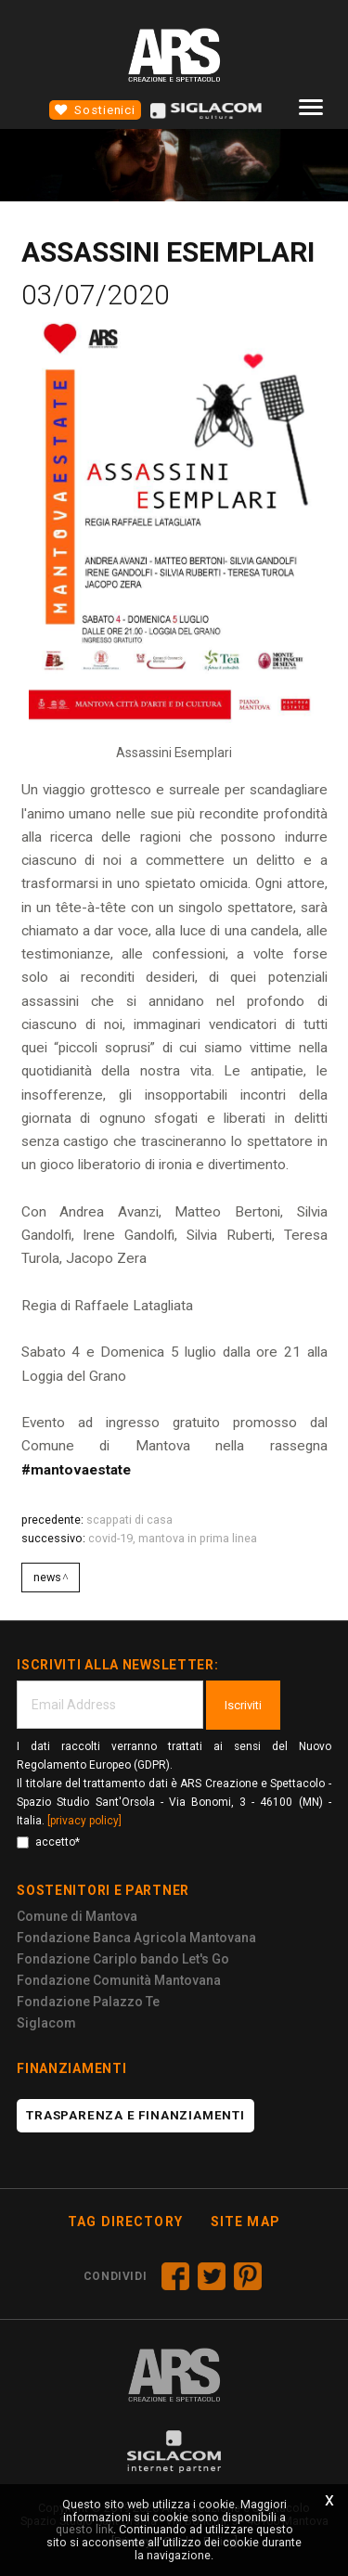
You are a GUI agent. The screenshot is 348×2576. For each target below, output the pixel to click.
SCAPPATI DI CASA (129, 1519)
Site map (245, 2221)
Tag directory (125, 2221)
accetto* (48, 1841)
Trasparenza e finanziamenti (135, 2115)
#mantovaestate (76, 1470)
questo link (84, 2529)
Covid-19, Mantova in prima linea (172, 1538)
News (47, 1577)
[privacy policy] (84, 1820)
